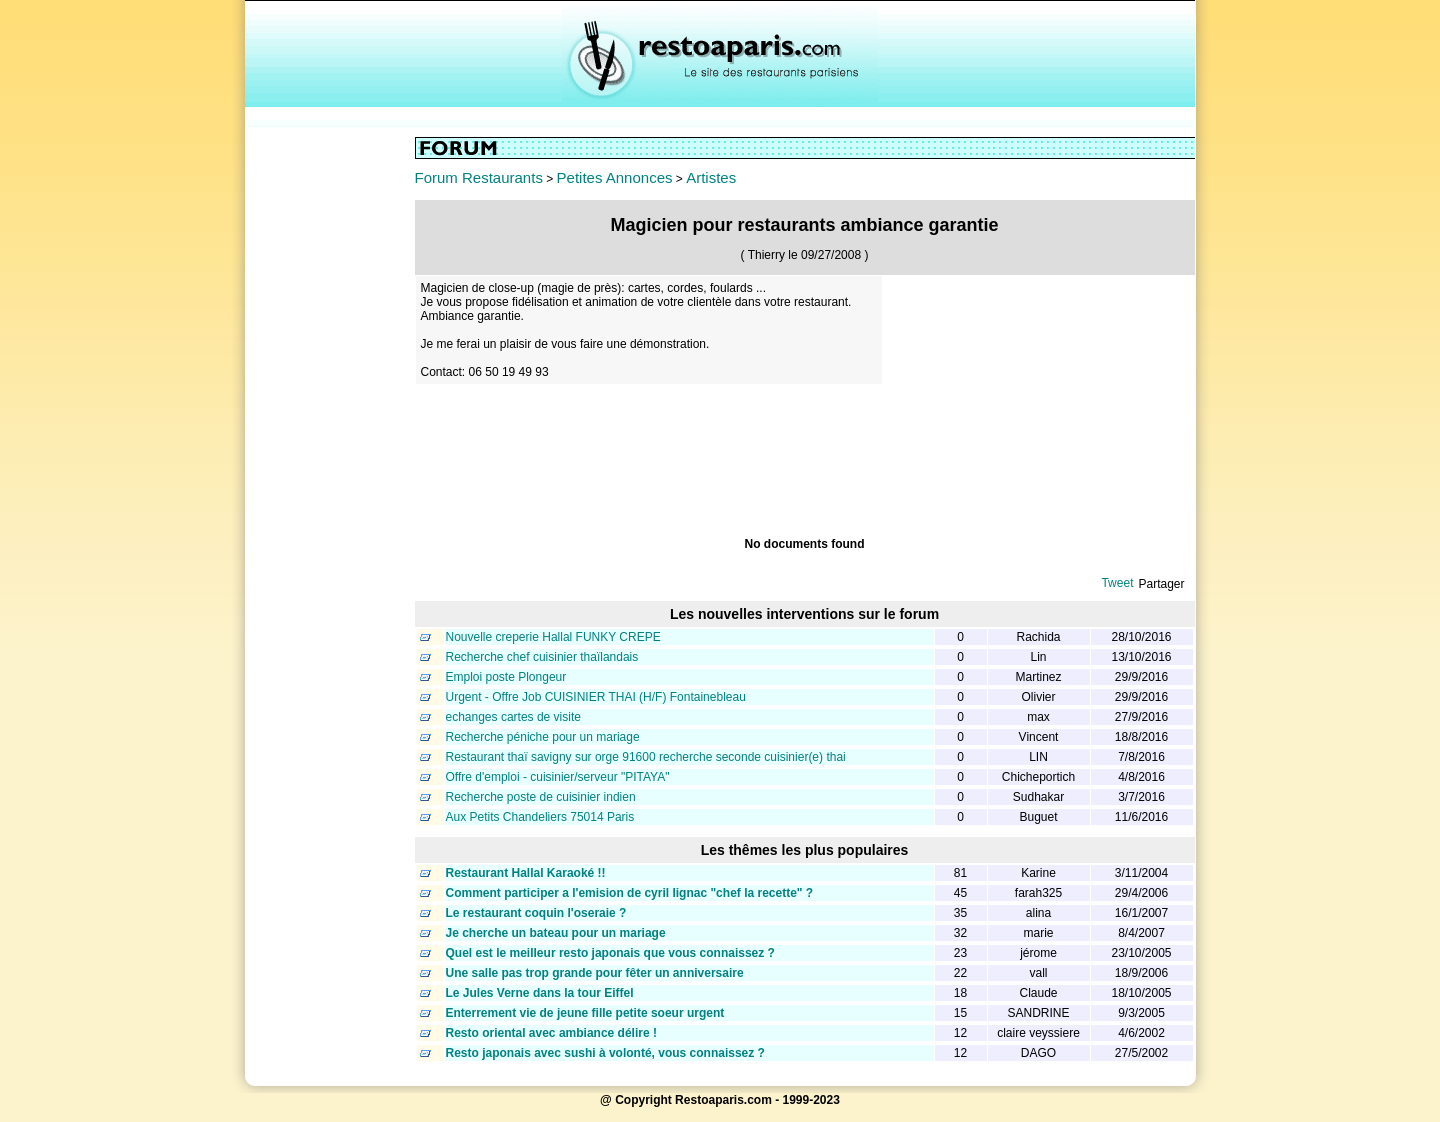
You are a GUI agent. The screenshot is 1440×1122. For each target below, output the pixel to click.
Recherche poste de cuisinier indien (541, 797)
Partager (1161, 584)
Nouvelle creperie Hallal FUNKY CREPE (553, 637)
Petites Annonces (615, 177)
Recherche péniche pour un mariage (543, 737)
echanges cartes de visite (513, 717)
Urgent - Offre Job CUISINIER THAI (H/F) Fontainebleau (596, 697)
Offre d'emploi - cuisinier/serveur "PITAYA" (558, 777)
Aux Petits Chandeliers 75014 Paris (540, 817)
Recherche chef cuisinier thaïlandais (542, 657)
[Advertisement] (330, 437)
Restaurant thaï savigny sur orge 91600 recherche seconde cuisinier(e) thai (646, 757)
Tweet (1117, 583)
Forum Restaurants (479, 177)
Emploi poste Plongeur (506, 677)
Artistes (711, 177)
